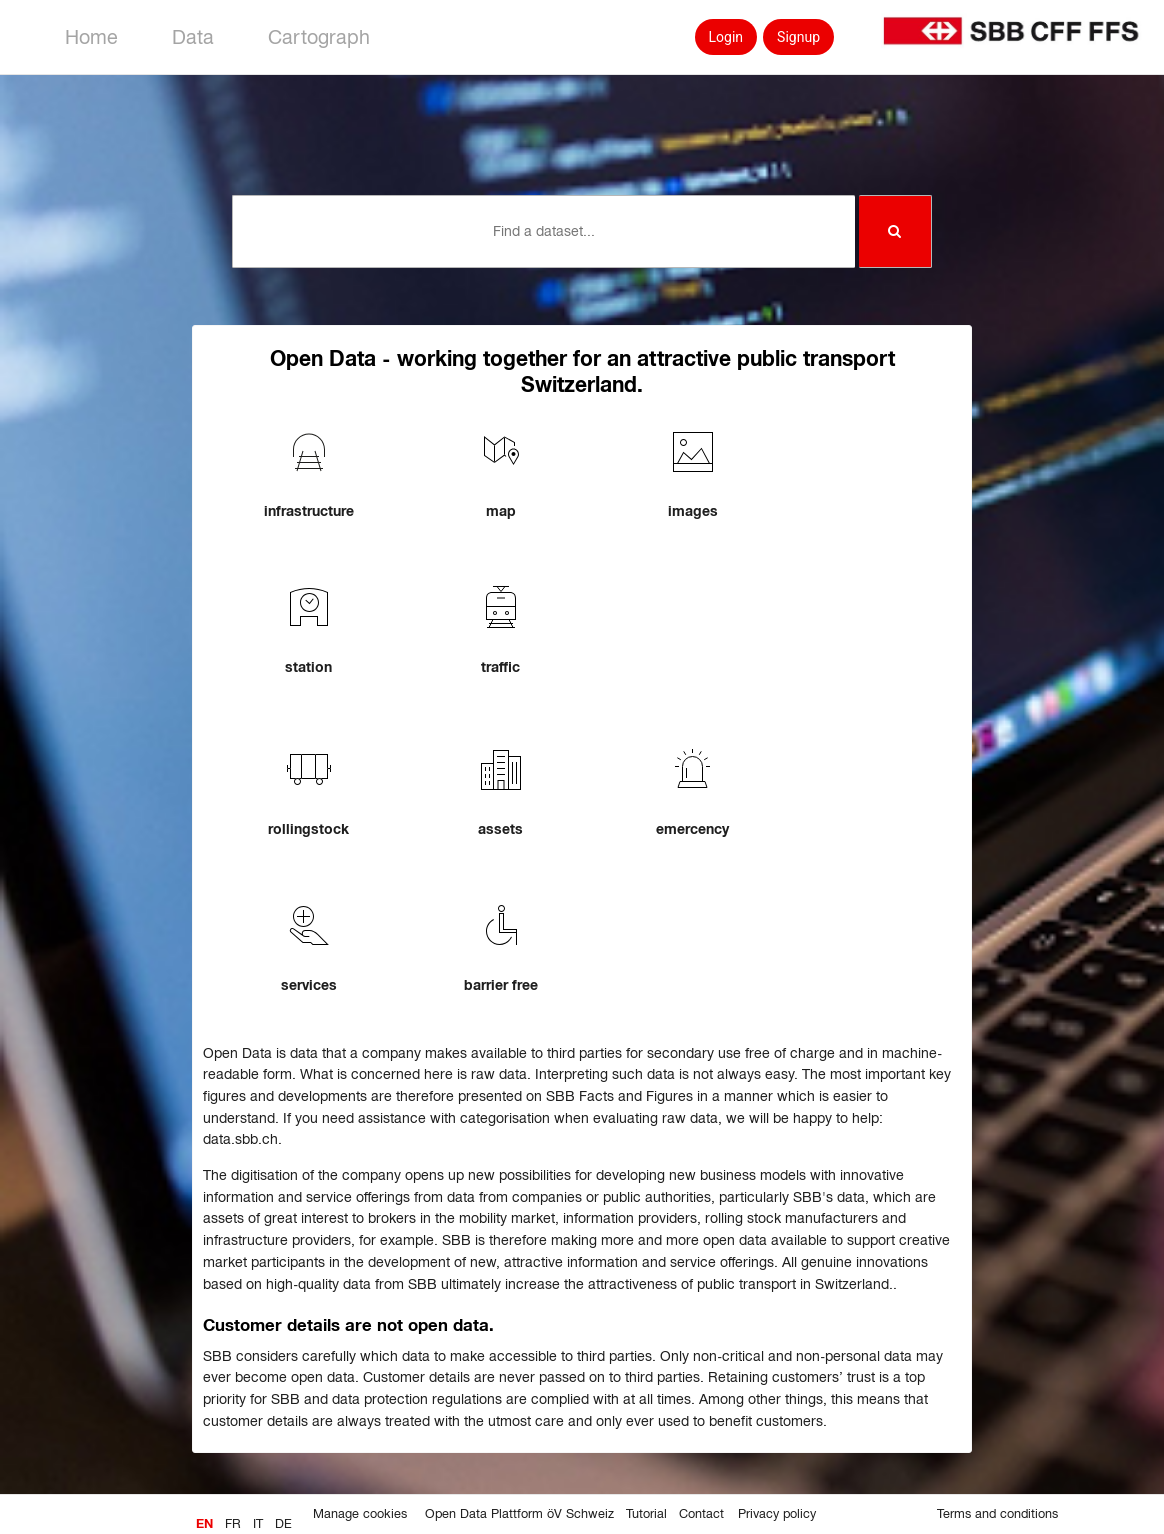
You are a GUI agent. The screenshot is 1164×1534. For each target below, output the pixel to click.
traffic (500, 667)
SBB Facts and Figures (619, 1096)
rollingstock (308, 829)
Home (91, 37)
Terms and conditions (997, 1514)
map (501, 511)
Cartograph (319, 37)
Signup (798, 37)
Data (193, 37)
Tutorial (646, 1514)
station (308, 667)
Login (726, 37)
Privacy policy (777, 1514)
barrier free (501, 985)
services (309, 985)
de (283, 1524)
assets (500, 829)
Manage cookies (360, 1514)
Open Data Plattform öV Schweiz (519, 1514)
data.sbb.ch (240, 1139)
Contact (701, 1514)
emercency (692, 829)
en (204, 1524)
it (258, 1524)
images (693, 511)
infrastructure (309, 511)
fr (233, 1524)
